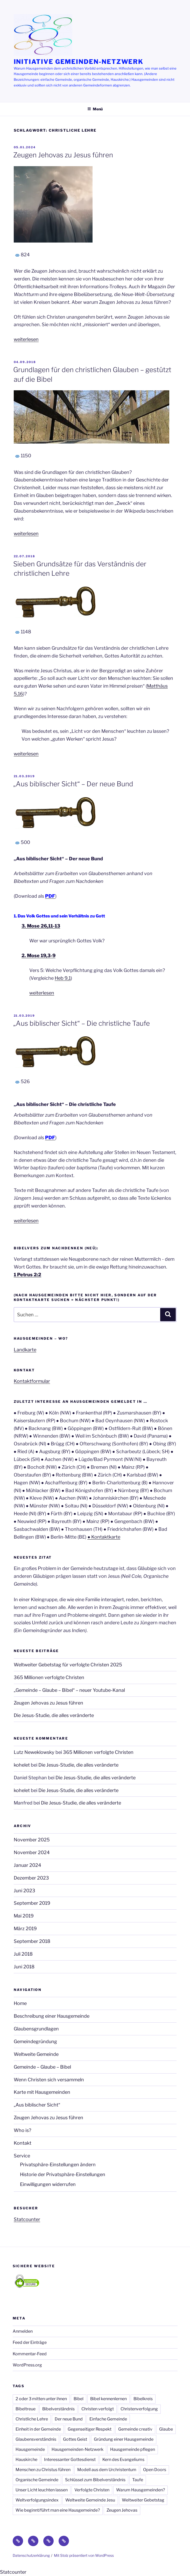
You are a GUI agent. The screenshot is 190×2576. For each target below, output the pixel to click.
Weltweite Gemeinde (36, 2054)
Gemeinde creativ (135, 2429)
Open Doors (154, 2469)
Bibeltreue (26, 2408)
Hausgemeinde (30, 2449)
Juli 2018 (23, 1954)
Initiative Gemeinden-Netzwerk (79, 61)
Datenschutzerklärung (31, 2555)
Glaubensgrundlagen (36, 2028)
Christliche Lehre (32, 2419)
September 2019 (32, 1903)
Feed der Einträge (30, 2342)
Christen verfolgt (97, 2408)
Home (20, 2003)
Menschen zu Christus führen (43, 2469)
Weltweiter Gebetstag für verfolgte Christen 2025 (68, 1664)
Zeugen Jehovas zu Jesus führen (63, 155)
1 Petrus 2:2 (27, 1274)
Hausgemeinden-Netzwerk (77, 2449)
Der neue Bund (69, 2419)
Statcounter (27, 2219)
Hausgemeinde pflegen (132, 2449)
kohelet (22, 1765)
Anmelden (23, 2331)
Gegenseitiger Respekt (89, 2429)
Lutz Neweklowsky (34, 1752)
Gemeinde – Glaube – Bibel (42, 2067)
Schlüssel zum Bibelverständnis (95, 2479)
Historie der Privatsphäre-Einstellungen (62, 2174)
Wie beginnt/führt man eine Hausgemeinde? (58, 2510)
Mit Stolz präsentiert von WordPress (84, 2555)
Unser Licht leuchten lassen (42, 2489)
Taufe (137, 2479)
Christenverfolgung (139, 2408)
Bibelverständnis (58, 2408)
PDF (50, 1137)
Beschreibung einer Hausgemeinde (51, 2016)
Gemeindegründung (35, 2041)
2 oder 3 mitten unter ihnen (41, 2398)
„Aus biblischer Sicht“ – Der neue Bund (73, 784)
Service (22, 2155)
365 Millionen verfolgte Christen (49, 1677)
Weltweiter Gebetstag (143, 2500)
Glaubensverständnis (36, 2439)
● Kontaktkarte (103, 1537)
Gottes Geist (75, 2439)
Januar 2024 (27, 1865)
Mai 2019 (24, 1915)
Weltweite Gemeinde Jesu (90, 2500)
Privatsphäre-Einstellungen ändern (58, 2164)
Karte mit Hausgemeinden (42, 2092)
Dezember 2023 (31, 1878)
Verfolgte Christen (91, 2489)
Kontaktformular (32, 1381)
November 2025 (32, 1839)
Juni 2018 (24, 1966)
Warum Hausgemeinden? (140, 2489)
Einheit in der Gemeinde (38, 2429)
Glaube (166, 2429)
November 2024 (32, 1852)
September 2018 (32, 1941)
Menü (95, 109)
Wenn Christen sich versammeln (49, 2079)
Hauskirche (26, 2459)
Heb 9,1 (63, 978)
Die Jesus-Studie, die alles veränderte (54, 1715)
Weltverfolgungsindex (37, 2500)
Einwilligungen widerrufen (48, 2184)
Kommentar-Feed (30, 2353)
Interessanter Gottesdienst (70, 2459)
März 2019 (25, 1928)
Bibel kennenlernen (108, 2398)
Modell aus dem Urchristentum (106, 2469)
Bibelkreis (143, 2398)
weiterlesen (26, 339)
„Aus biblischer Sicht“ (37, 2105)
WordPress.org (27, 2365)
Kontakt (22, 2143)
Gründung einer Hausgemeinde (123, 2439)
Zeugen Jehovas (122, 2510)
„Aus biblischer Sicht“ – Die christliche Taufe (81, 1023)
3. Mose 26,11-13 (41, 926)
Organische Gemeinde (37, 2479)
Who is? (22, 2130)
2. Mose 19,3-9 (38, 955)
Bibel (78, 2398)
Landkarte (25, 1349)
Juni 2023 (24, 1890)
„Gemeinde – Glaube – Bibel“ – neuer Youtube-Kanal (69, 1690)
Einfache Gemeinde (108, 2419)
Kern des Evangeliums (123, 2459)
